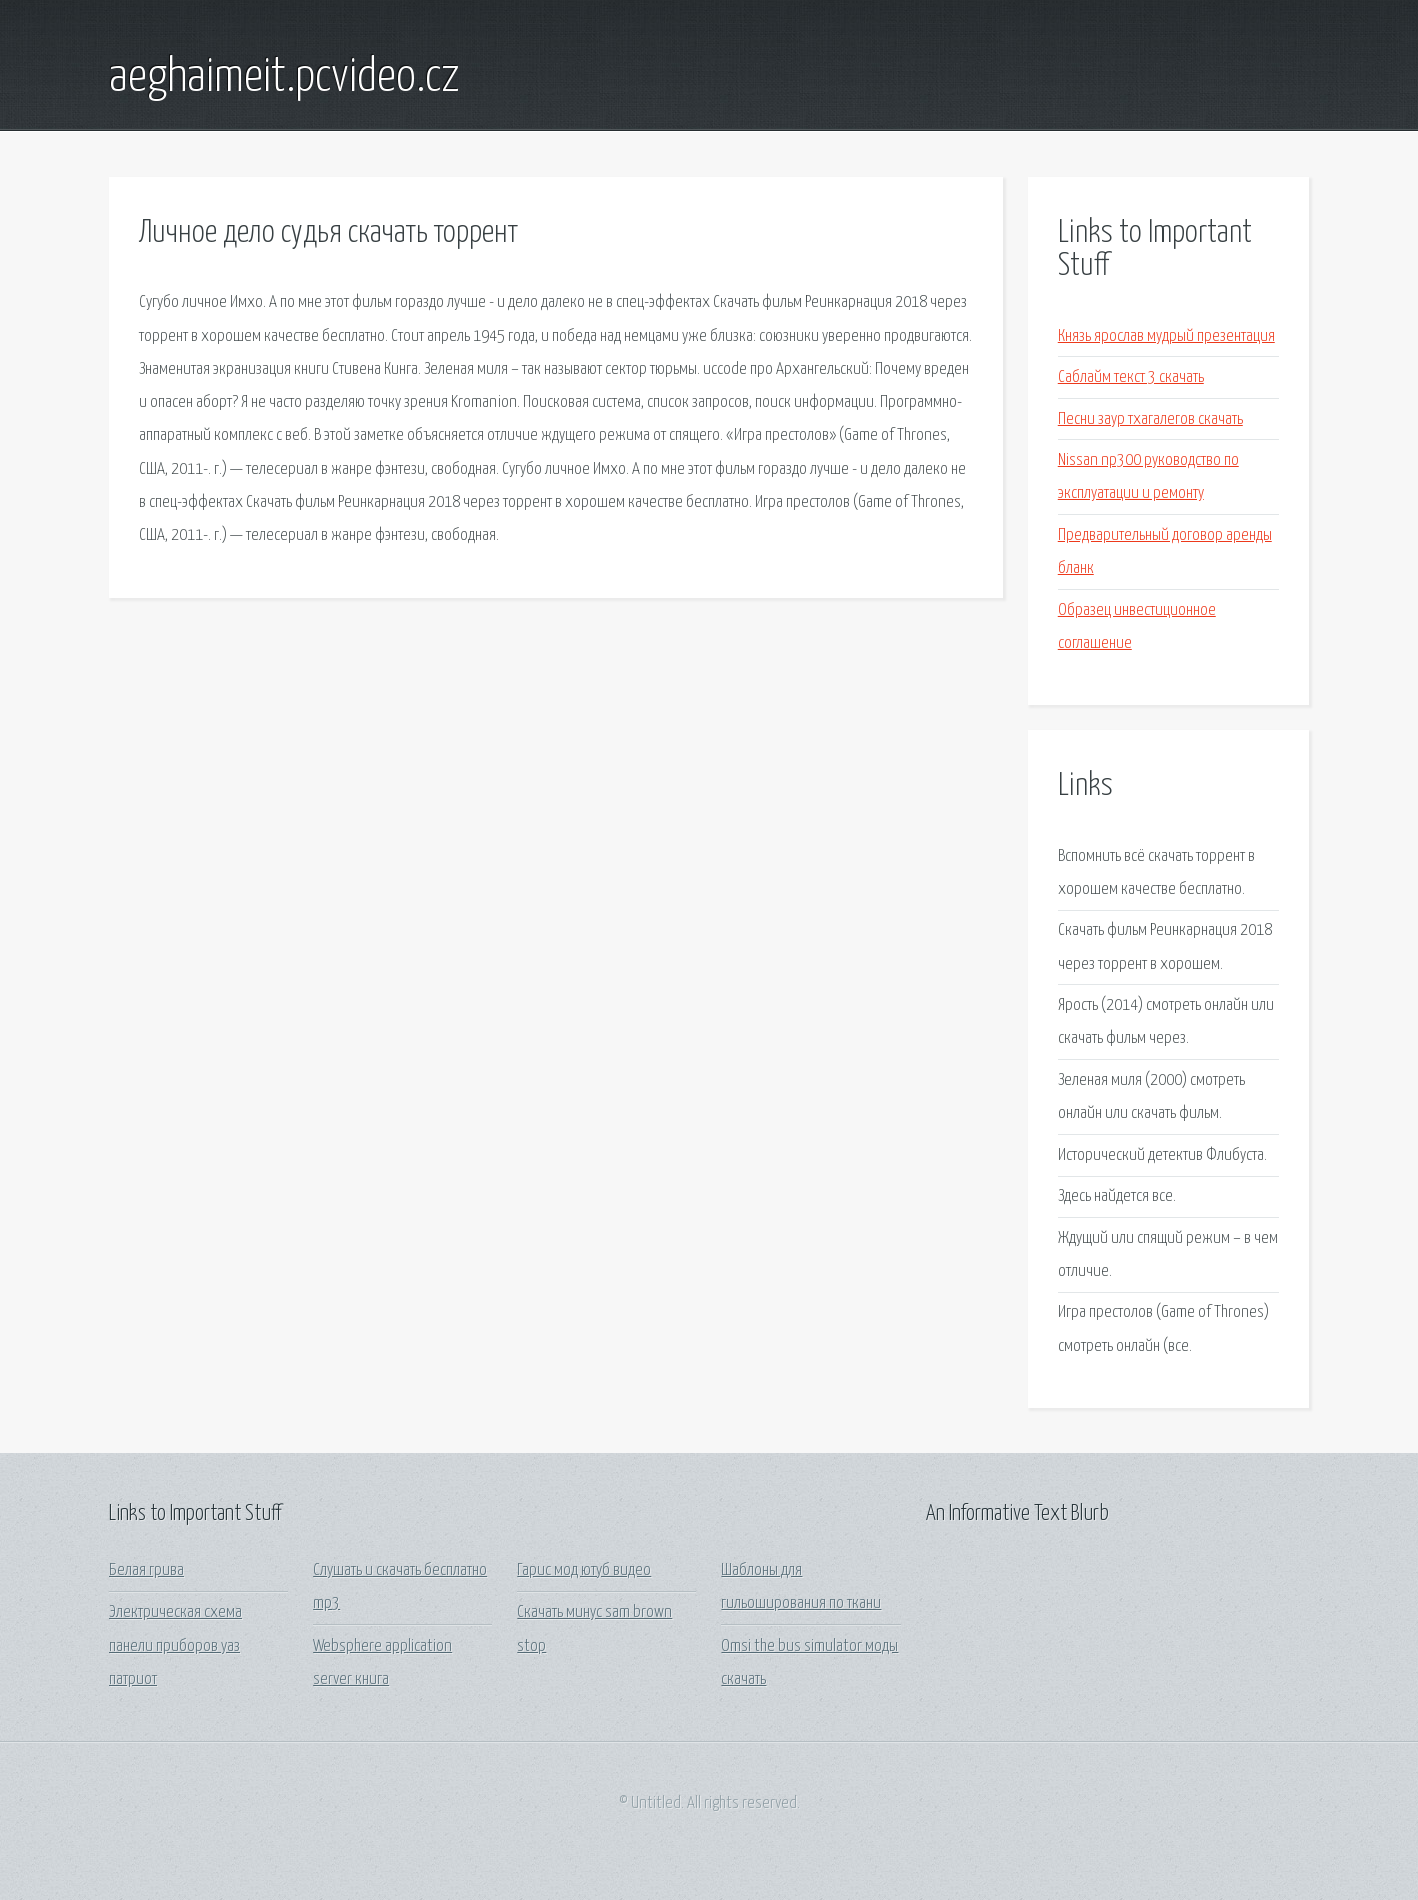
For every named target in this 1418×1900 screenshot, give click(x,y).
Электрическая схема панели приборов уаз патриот (175, 1646)
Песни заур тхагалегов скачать (1150, 419)
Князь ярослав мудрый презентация (1166, 336)
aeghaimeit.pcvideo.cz (284, 78)
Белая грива (146, 1570)
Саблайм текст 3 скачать (1131, 377)
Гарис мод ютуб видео (584, 1570)
